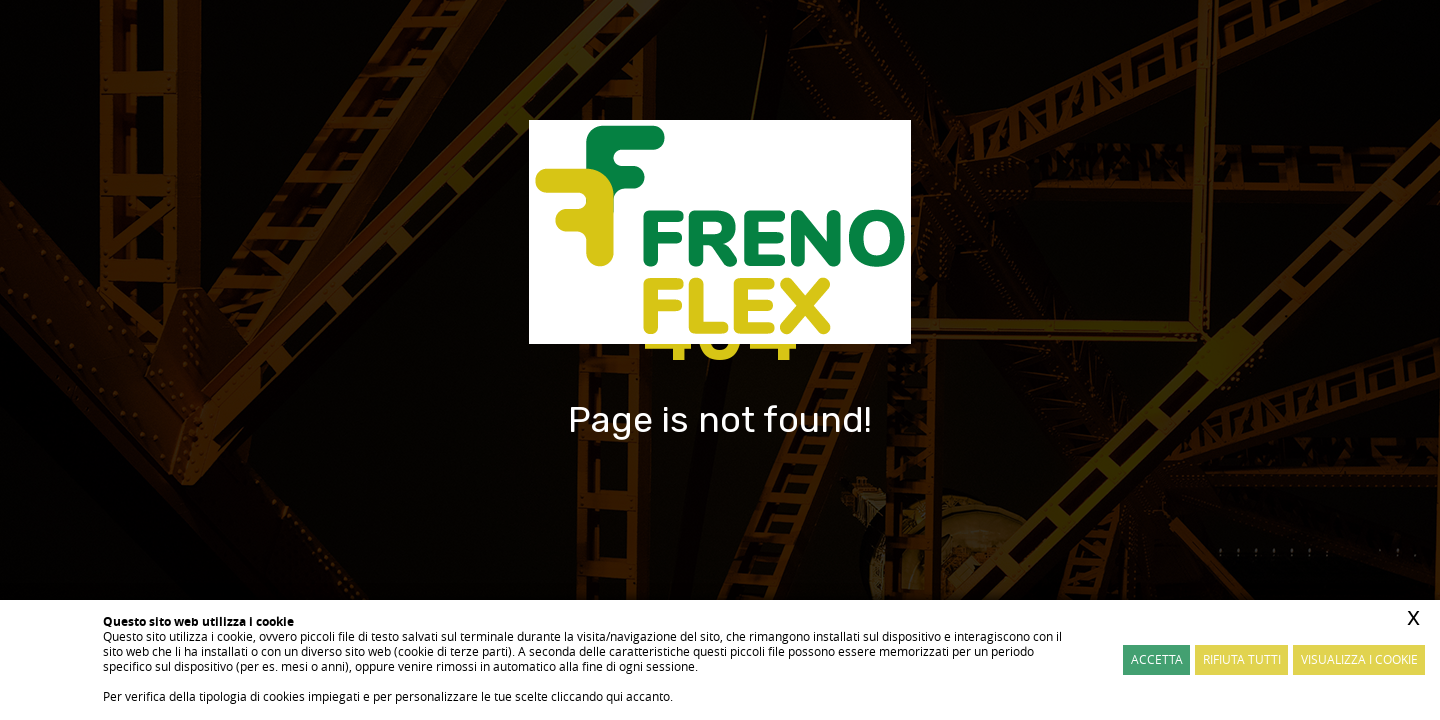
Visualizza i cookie (1359, 659)
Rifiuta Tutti (1242, 659)
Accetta (1157, 659)
